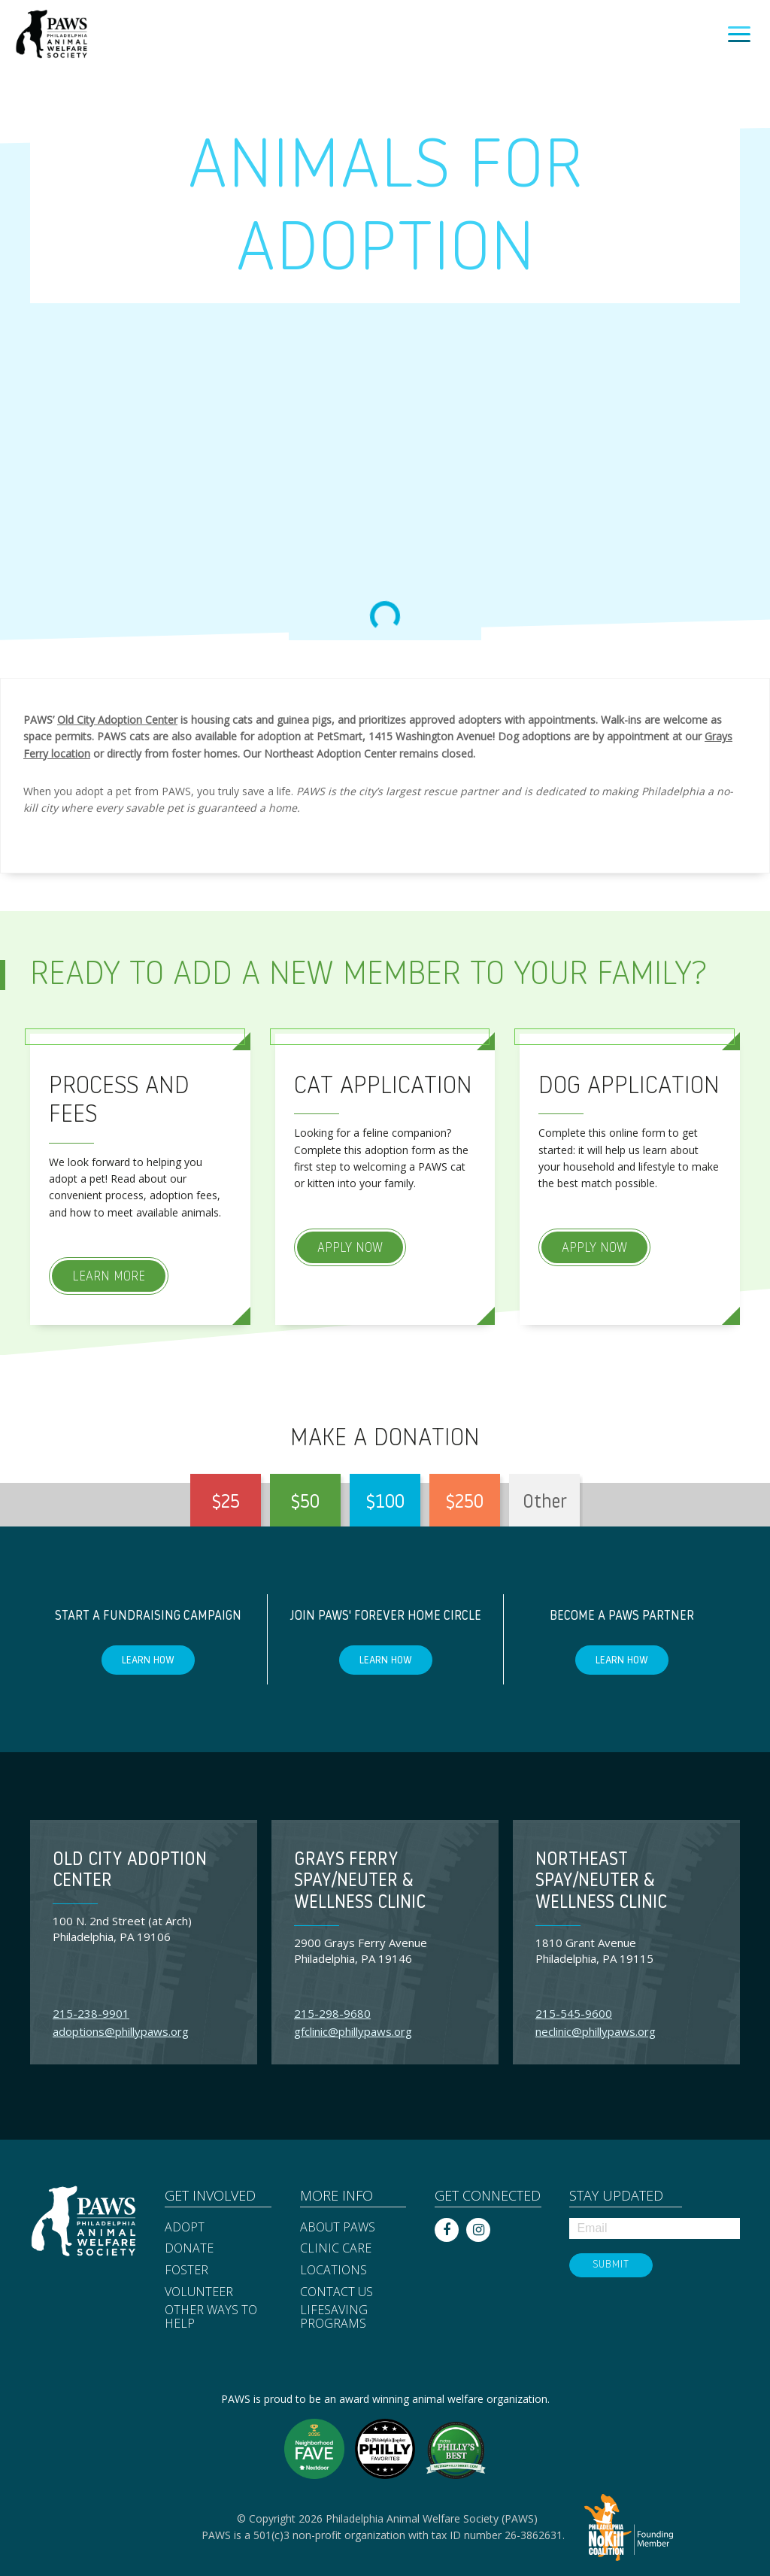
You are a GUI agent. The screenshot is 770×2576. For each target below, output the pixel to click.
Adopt (185, 2227)
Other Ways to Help (211, 2317)
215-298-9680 (332, 2013)
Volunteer (199, 2292)
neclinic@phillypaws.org (595, 2031)
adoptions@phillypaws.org (121, 2031)
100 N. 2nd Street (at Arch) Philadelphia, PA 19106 (122, 1928)
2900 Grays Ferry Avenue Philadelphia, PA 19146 (360, 1950)
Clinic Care (335, 2249)
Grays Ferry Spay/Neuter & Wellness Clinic (360, 1882)
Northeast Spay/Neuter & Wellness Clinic (601, 1882)
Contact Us (336, 2292)
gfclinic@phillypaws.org (353, 2031)
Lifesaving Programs (334, 2317)
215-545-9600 (573, 2013)
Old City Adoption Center (117, 719)
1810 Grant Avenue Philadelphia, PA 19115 (594, 1950)
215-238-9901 (91, 2013)
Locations (333, 2270)
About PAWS (337, 2227)
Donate (189, 2249)
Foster (186, 2270)
